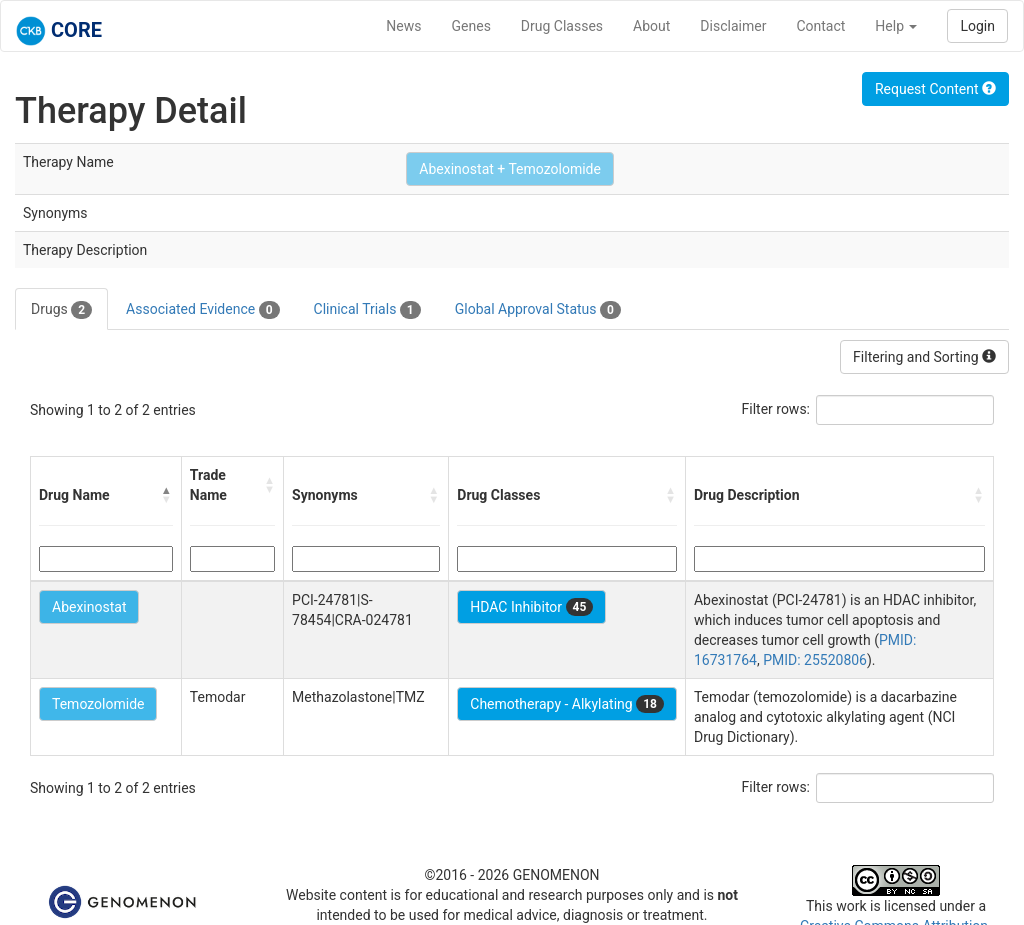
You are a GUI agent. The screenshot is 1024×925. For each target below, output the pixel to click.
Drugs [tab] (61, 310)
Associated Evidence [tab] (202, 310)
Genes (471, 26)
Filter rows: (776, 409)
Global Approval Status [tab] (538, 310)
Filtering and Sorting (924, 357)
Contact (820, 26)
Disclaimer (733, 26)
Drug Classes (562, 26)
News (403, 26)
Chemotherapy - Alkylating (567, 704)
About (651, 26)
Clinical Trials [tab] (367, 310)
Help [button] (896, 26)
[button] (167, 495)
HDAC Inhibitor (531, 607)
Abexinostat (89, 607)
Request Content (935, 89)
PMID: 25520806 (815, 660)
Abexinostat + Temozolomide (510, 169)
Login (977, 26)
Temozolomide (98, 704)
